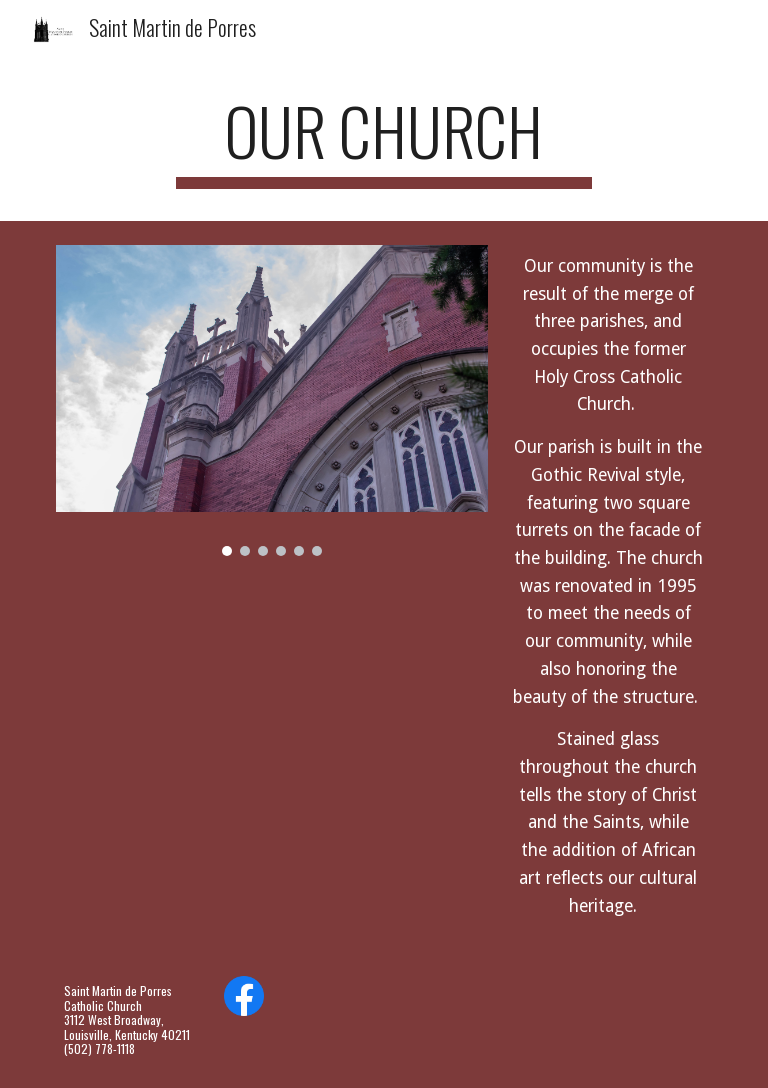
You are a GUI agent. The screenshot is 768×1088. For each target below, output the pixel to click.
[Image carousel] (271, 400)
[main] (383, 140)
